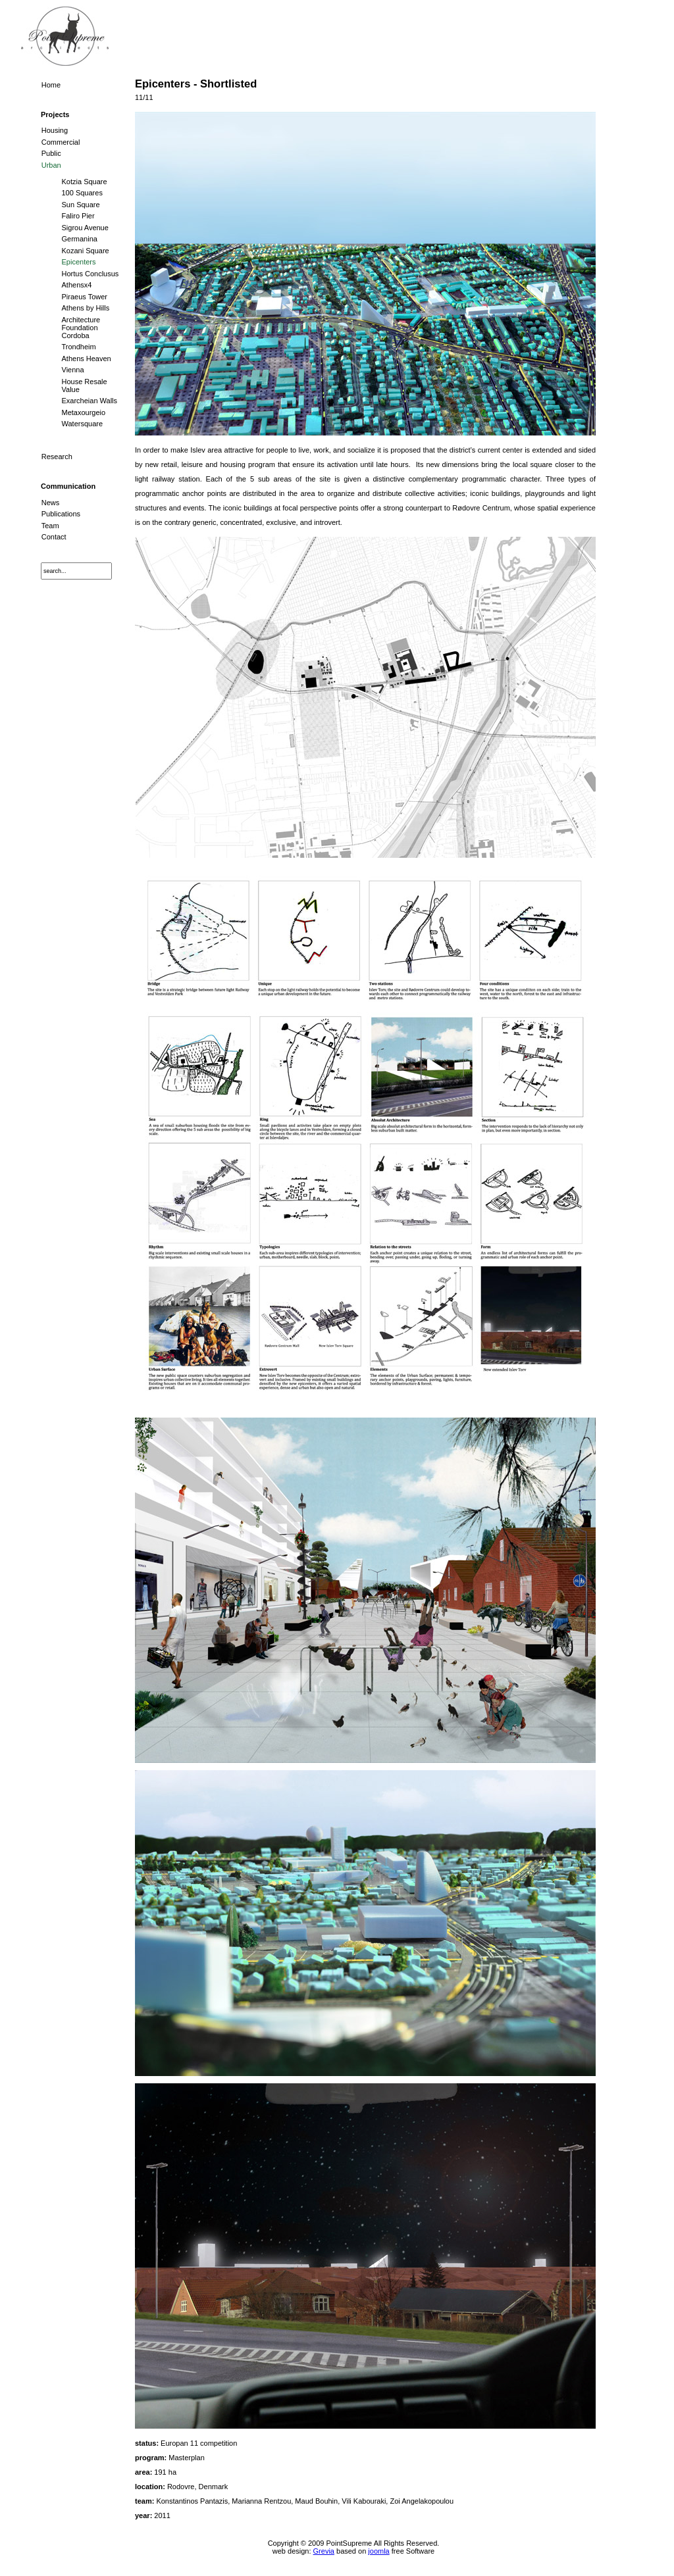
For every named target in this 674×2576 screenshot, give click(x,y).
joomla (378, 2551)
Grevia (323, 2551)
